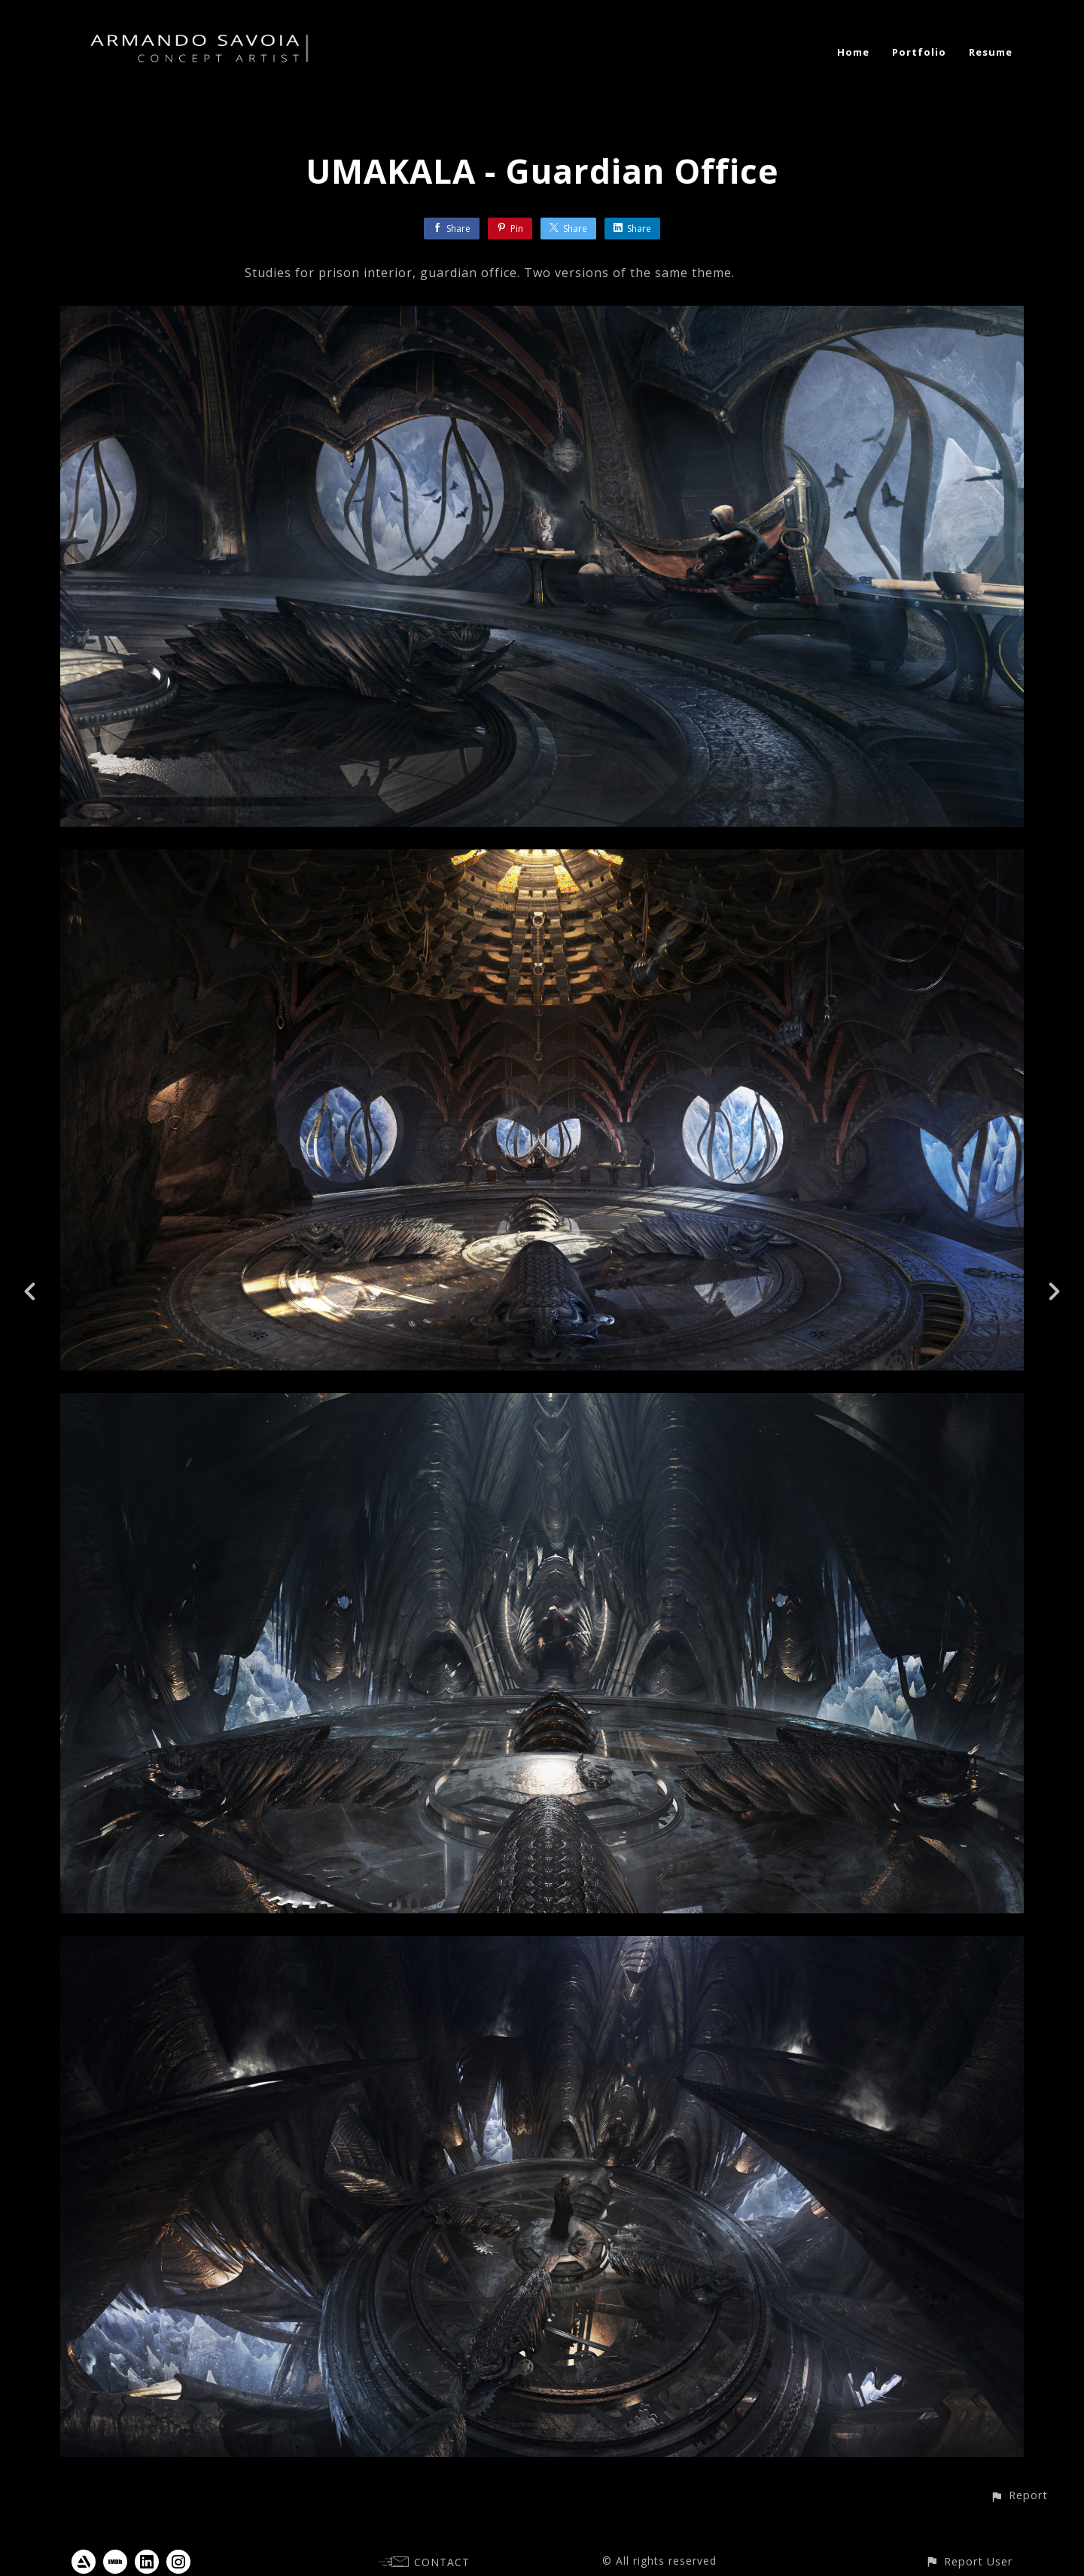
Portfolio (919, 52)
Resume (990, 52)
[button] (1019, 2495)
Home (853, 52)
